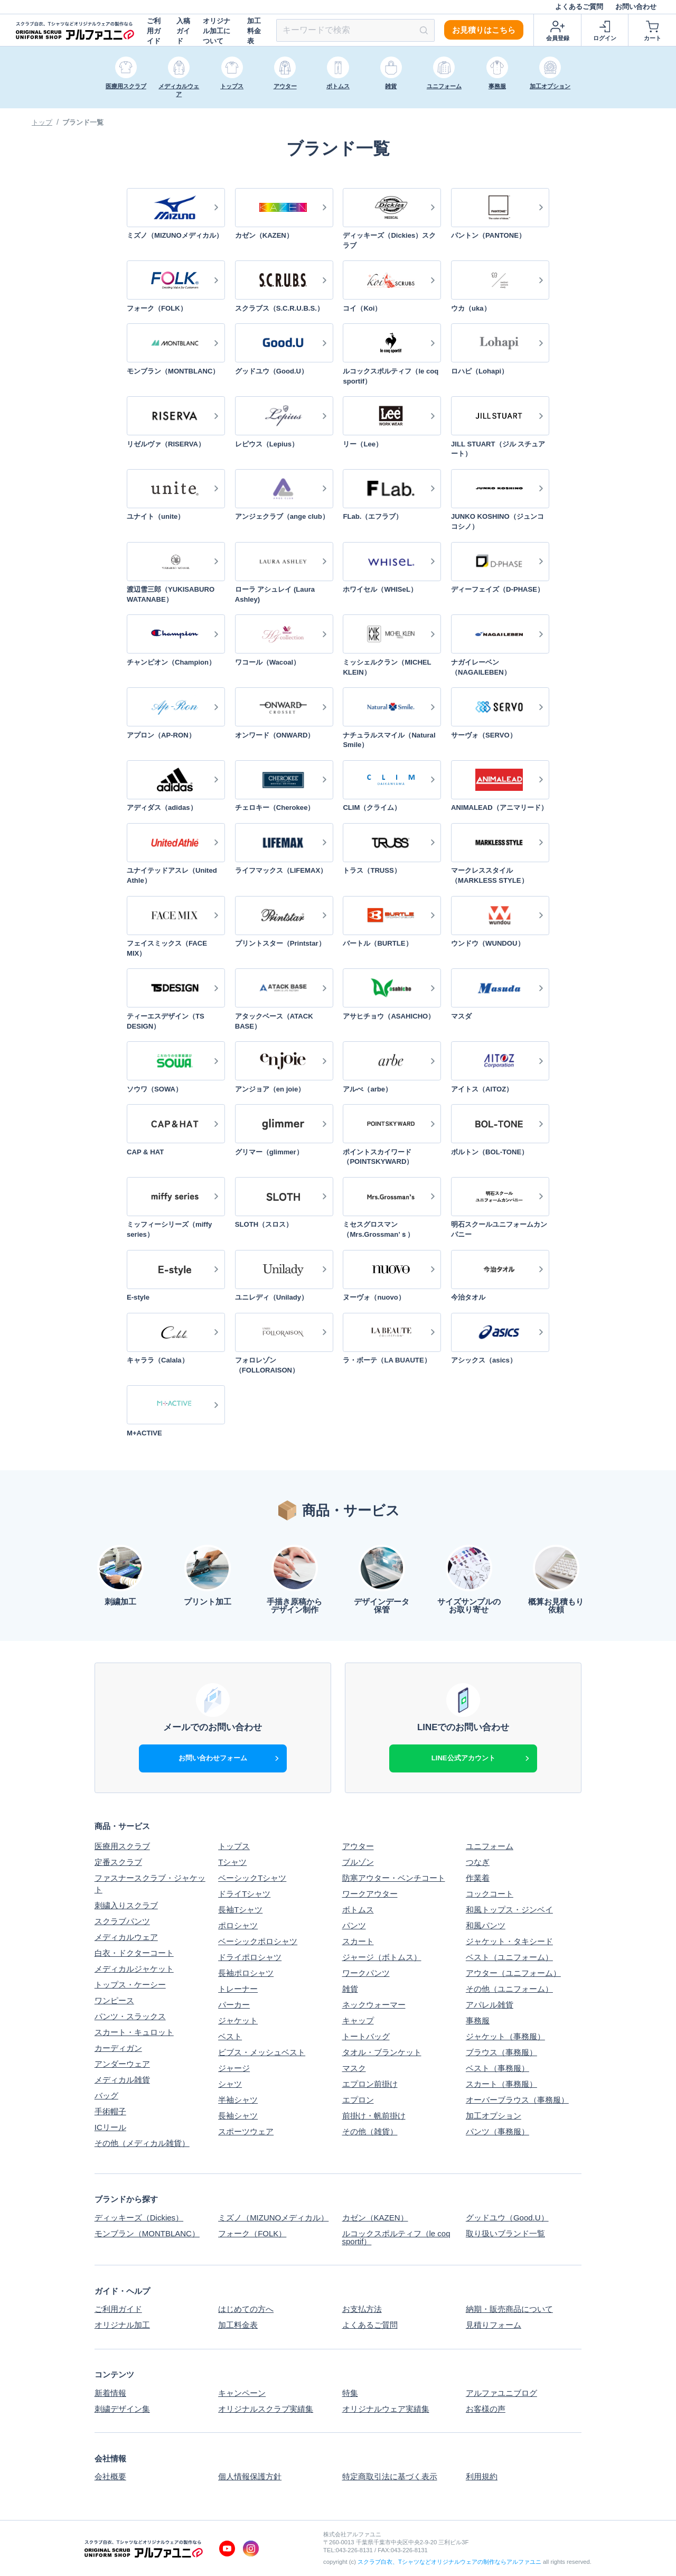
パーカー (234, 2004)
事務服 (478, 2020)
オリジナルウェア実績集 (385, 2409)
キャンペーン (242, 2393)
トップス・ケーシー (130, 1984)
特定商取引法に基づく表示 (389, 2476)
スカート (358, 1941)
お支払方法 (362, 2309)
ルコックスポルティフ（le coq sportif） (396, 2237)
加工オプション (493, 2115)
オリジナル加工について (216, 31)
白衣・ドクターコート (134, 1952)
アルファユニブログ (501, 2393)
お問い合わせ (635, 7)
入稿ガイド (183, 31)
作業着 (478, 1877)
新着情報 (110, 2393)
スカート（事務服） (501, 2083)
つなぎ (478, 1862)
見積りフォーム (493, 2325)
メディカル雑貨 (122, 2079)
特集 (350, 2393)
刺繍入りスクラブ (126, 1905)
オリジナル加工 (122, 2325)
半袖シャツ (238, 2099)
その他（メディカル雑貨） (142, 2143)
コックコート (489, 1893)
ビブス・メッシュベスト (261, 2052)
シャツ (230, 2083)
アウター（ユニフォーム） (513, 1972)
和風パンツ (485, 1925)
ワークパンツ (366, 1972)
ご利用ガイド (154, 31)
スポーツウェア (246, 2131)
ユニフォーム (489, 1846)
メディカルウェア (126, 1937)
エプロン (358, 2099)
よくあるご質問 (579, 7)
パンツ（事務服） (497, 2131)
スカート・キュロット (134, 2032)
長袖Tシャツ (240, 1909)
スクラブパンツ (122, 1921)
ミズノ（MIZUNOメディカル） (273, 2218)
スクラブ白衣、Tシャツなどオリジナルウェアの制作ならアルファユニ (449, 2562)
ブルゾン (358, 1862)
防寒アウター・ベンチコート (393, 1877)
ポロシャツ (238, 1925)
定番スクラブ (118, 1862)
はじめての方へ (246, 2309)
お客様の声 (485, 2409)
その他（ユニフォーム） (509, 1988)
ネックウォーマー (374, 2004)
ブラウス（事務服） (501, 2052)
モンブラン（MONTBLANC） (147, 2233)
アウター (358, 1846)
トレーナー (238, 1988)
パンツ (354, 1925)
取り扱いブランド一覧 (505, 2233)
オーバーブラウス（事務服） (517, 2099)
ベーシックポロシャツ (257, 1941)
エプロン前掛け (370, 2083)
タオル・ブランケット (381, 2052)
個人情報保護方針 (249, 2476)
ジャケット (238, 2020)
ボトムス (358, 1909)
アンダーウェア (122, 2063)
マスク (354, 2068)
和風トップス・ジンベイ (509, 1909)
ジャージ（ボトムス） (381, 1957)
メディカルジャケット (134, 1968)
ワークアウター (370, 1893)
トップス (234, 1846)
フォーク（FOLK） (252, 2233)
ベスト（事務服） (497, 2068)
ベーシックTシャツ (252, 1877)
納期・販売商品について (509, 2309)
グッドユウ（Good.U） (507, 2218)
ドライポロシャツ (249, 1957)
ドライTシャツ (244, 1893)
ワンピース (114, 2000)
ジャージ (234, 2068)
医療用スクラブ (122, 1846)
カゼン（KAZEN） (375, 2218)
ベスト (230, 2036)
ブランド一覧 (83, 122)
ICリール (110, 2127)
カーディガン (118, 2047)
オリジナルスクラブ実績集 (265, 2409)
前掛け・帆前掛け (374, 2115)
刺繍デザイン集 (122, 2409)
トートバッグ (366, 2036)
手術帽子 (110, 2111)
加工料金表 (254, 31)
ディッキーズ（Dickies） (139, 2218)
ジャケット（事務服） (505, 2036)
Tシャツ (232, 1862)
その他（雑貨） (370, 2131)
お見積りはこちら (483, 29)
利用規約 (481, 2476)
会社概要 (110, 2476)
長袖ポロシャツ (246, 1972)
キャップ (358, 2020)
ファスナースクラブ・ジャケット (150, 1883)
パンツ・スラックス (130, 2016)
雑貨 (350, 1988)
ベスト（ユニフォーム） (509, 1957)
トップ (42, 122)
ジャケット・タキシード (509, 1941)
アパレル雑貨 (489, 2004)
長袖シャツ (238, 2115)
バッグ (106, 2095)
